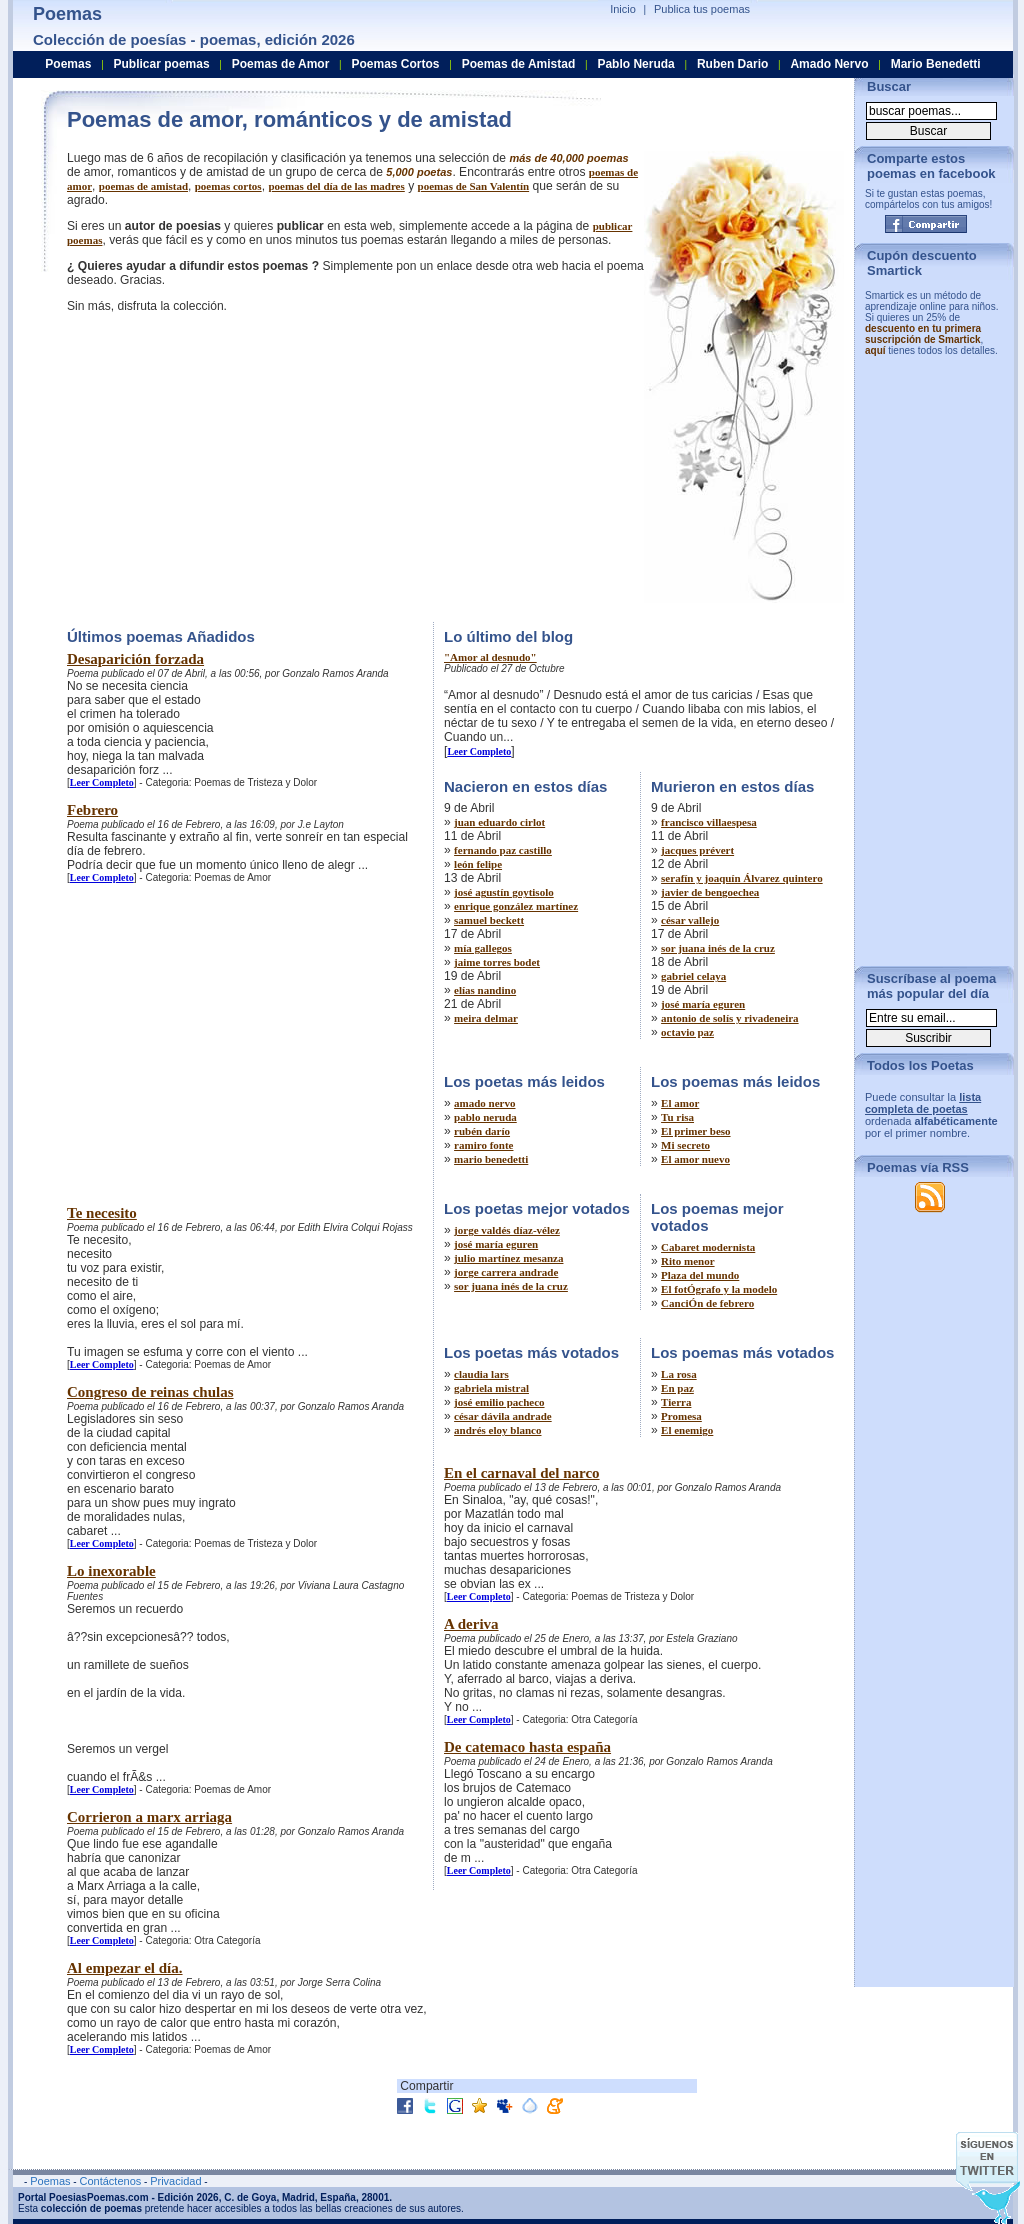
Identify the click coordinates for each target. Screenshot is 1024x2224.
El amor (680, 1103)
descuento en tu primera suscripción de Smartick (923, 334)
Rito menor (687, 1261)
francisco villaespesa (709, 822)
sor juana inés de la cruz (718, 948)
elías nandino (485, 990)
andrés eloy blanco (497, 1430)
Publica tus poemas (702, 9)
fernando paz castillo (503, 850)
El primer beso (695, 1131)
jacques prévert (697, 850)
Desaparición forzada (135, 659)
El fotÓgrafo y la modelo (719, 1289)
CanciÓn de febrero (707, 1303)
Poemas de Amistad (519, 64)
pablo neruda (485, 1117)
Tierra (676, 1402)
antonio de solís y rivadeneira (730, 1018)
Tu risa (677, 1117)
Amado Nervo (829, 64)
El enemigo (687, 1430)
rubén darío (482, 1131)
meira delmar (486, 1018)
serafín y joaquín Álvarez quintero (742, 878)
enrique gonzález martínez (516, 906)
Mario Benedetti (936, 64)
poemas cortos (228, 186)
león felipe (478, 864)
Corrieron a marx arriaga (149, 1817)
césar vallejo (690, 920)
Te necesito (102, 1213)
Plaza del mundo (700, 1275)
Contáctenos (110, 2181)
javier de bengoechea (710, 892)
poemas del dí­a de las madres (336, 186)
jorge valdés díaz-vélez (507, 1230)
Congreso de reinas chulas (150, 1392)
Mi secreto (685, 1145)
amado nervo (484, 1103)
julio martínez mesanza (508, 1258)
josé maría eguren (703, 1004)
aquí (875, 350)
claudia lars (481, 1374)
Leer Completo (102, 782)
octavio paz (687, 1032)
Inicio (623, 9)
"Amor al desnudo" (490, 657)
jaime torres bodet (497, 962)
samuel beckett (489, 920)
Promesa (681, 1416)
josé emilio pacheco (499, 1402)
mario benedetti (491, 1159)
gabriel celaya (693, 976)
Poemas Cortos (395, 64)
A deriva (471, 1624)
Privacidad (175, 2181)
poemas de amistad (143, 186)
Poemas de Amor (281, 64)
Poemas (68, 64)
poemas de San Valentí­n (474, 186)
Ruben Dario (732, 64)
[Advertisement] (235, 465)
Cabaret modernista (708, 1247)
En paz (677, 1388)
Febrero (92, 810)
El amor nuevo (695, 1159)
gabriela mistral (491, 1388)
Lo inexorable (111, 1571)
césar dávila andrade (503, 1416)
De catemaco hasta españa (527, 1747)
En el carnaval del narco (522, 1473)
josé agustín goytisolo (504, 892)
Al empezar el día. (125, 1968)
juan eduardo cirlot (499, 822)
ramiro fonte (483, 1145)
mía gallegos (483, 948)
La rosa (679, 1374)
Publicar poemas (162, 64)
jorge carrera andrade (506, 1272)
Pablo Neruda (635, 64)
